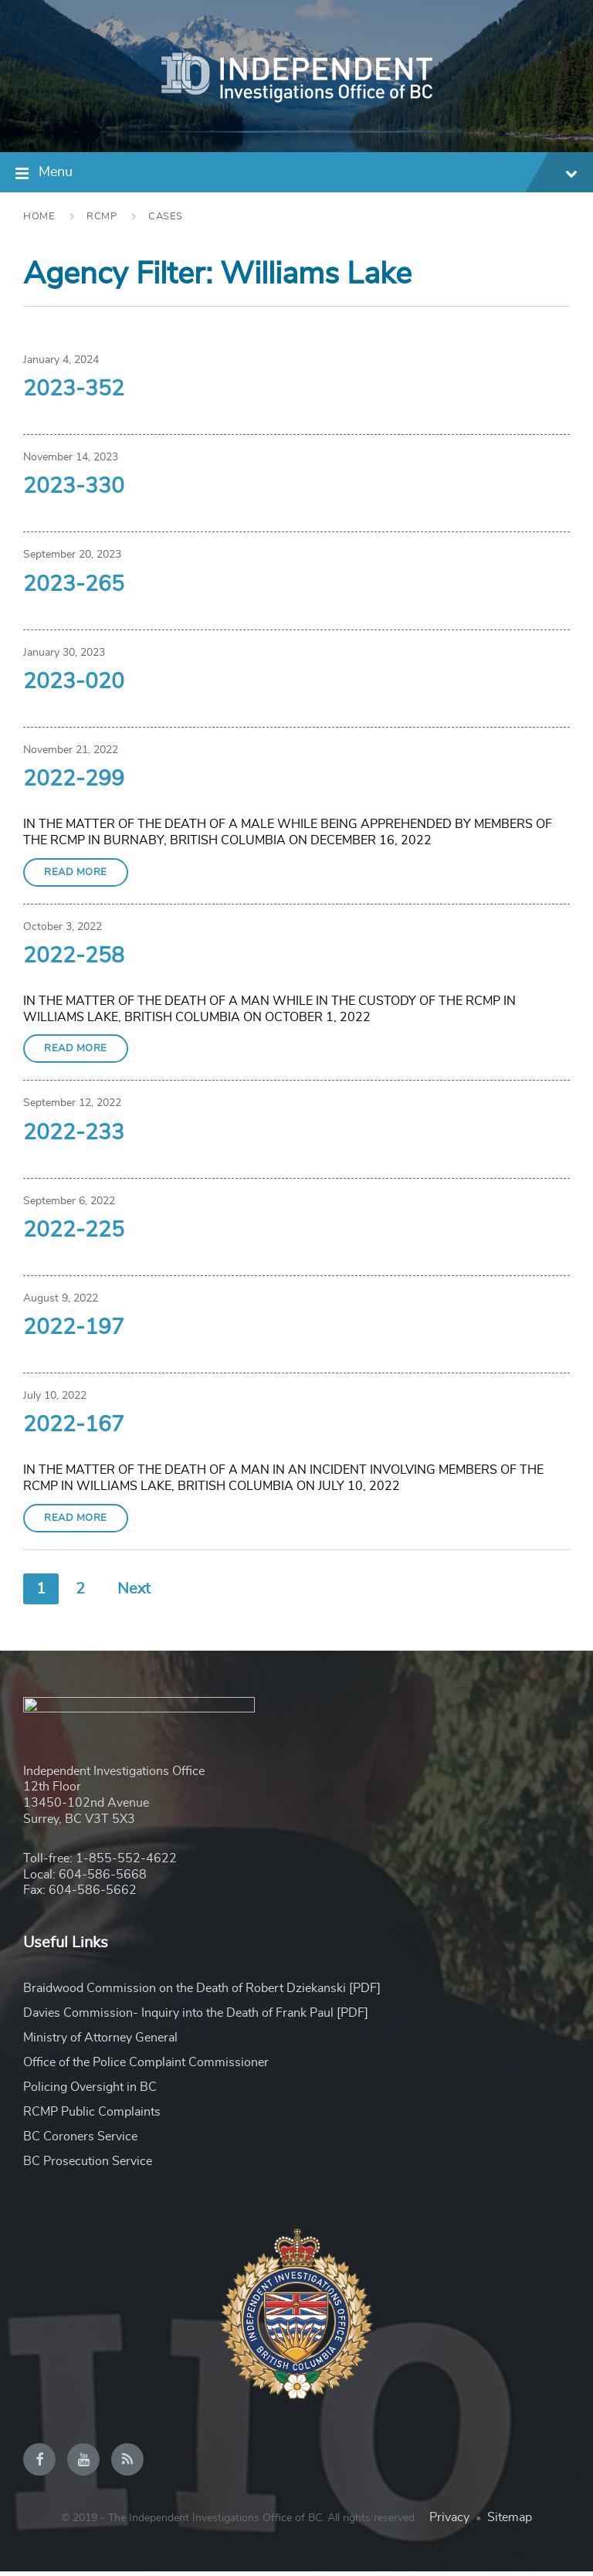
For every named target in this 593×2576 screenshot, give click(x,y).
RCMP (101, 217)
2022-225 (73, 1230)
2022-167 (73, 1425)
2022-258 (73, 956)
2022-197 (73, 1328)
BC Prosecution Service (87, 2166)
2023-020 (73, 682)
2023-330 (73, 486)
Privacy (449, 2522)
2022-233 (73, 1133)
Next (134, 1589)
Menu (308, 174)
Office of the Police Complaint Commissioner (146, 2067)
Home (39, 217)
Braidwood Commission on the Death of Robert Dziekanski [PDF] (202, 1993)
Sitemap (509, 2522)
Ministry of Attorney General (100, 2042)
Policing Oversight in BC (90, 2092)
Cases (165, 217)
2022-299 (73, 779)
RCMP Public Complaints (92, 2116)
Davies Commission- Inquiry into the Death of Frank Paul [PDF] (195, 2017)
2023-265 (73, 585)
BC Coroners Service (80, 2141)
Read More (75, 872)
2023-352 (73, 389)
